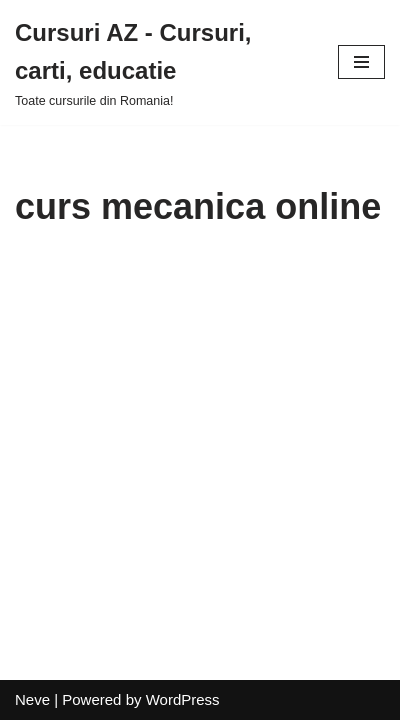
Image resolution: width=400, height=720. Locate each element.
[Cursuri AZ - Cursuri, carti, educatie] (161, 62)
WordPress (183, 699)
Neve (32, 699)
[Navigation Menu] (361, 62)
